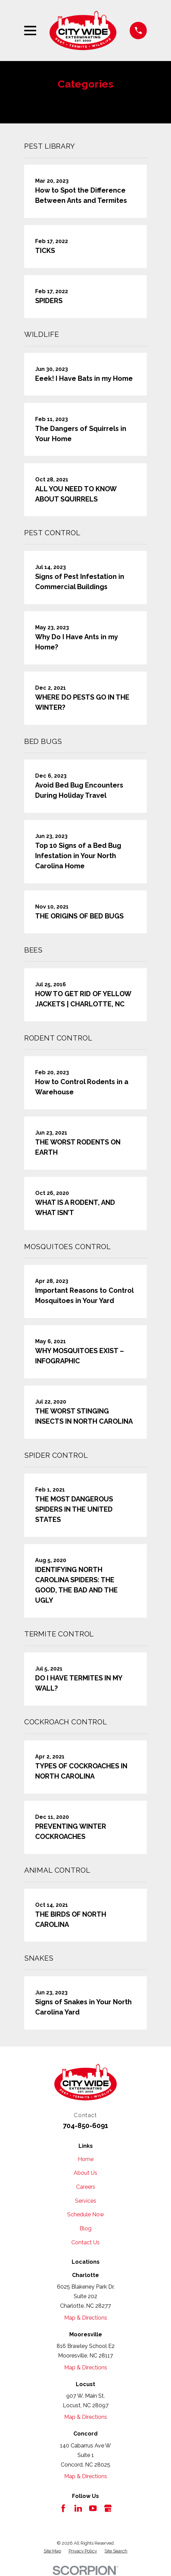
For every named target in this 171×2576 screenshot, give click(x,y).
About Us (85, 2173)
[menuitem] (52, 2551)
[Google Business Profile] (108, 2508)
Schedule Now (85, 2214)
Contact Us (85, 2242)
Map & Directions (85, 2318)
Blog (85, 2228)
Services (85, 2201)
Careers (85, 2187)
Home (86, 2159)
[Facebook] (63, 2508)
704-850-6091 (85, 2126)
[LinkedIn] (78, 2508)
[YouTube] (93, 2508)
